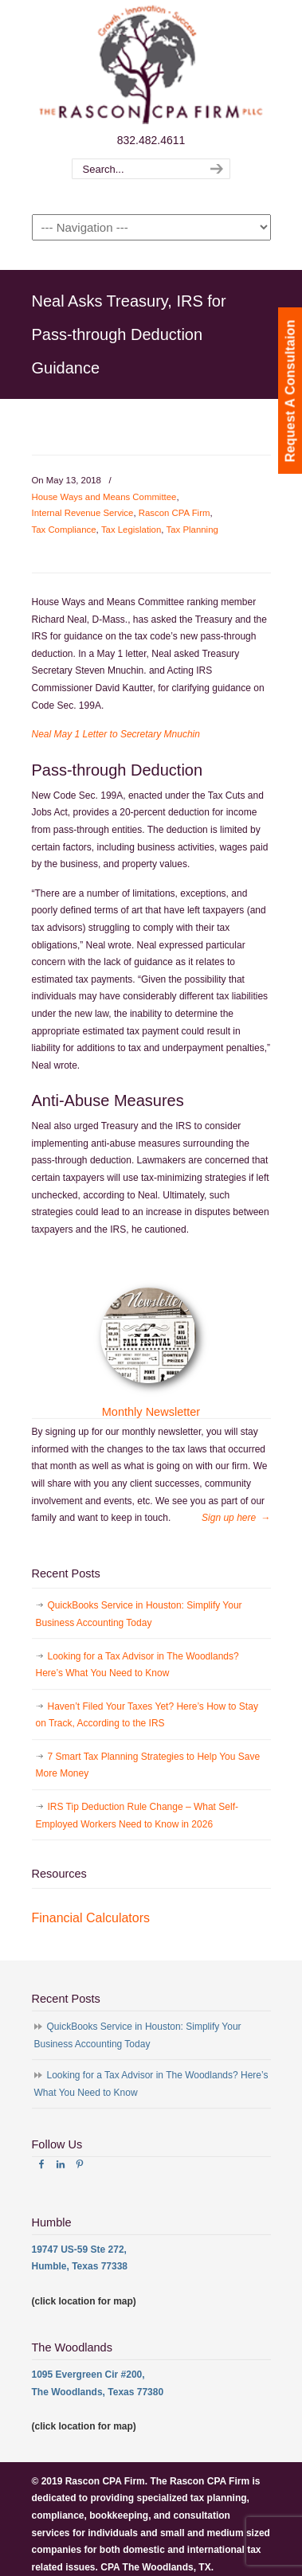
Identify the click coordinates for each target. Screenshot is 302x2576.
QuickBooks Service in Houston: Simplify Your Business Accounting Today (139, 1614)
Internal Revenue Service (83, 513)
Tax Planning (192, 529)
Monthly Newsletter (151, 1411)
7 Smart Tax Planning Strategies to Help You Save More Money (148, 1765)
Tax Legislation (131, 529)
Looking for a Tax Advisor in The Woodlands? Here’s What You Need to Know (137, 1665)
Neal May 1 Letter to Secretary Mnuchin (116, 734)
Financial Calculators (91, 1918)
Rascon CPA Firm (174, 513)
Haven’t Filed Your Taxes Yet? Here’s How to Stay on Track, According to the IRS (147, 1715)
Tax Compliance (64, 529)
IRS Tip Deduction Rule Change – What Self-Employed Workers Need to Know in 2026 (137, 1815)
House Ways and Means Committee (104, 497)
